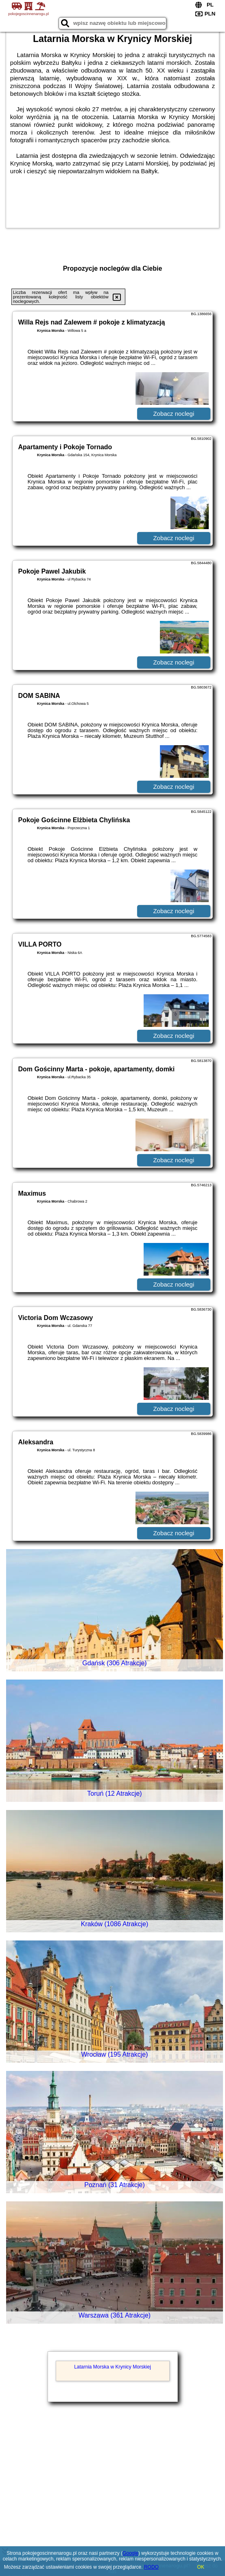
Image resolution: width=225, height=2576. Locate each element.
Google (130, 2553)
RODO (151, 2567)
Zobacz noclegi (173, 413)
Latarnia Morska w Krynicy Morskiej (112, 2367)
